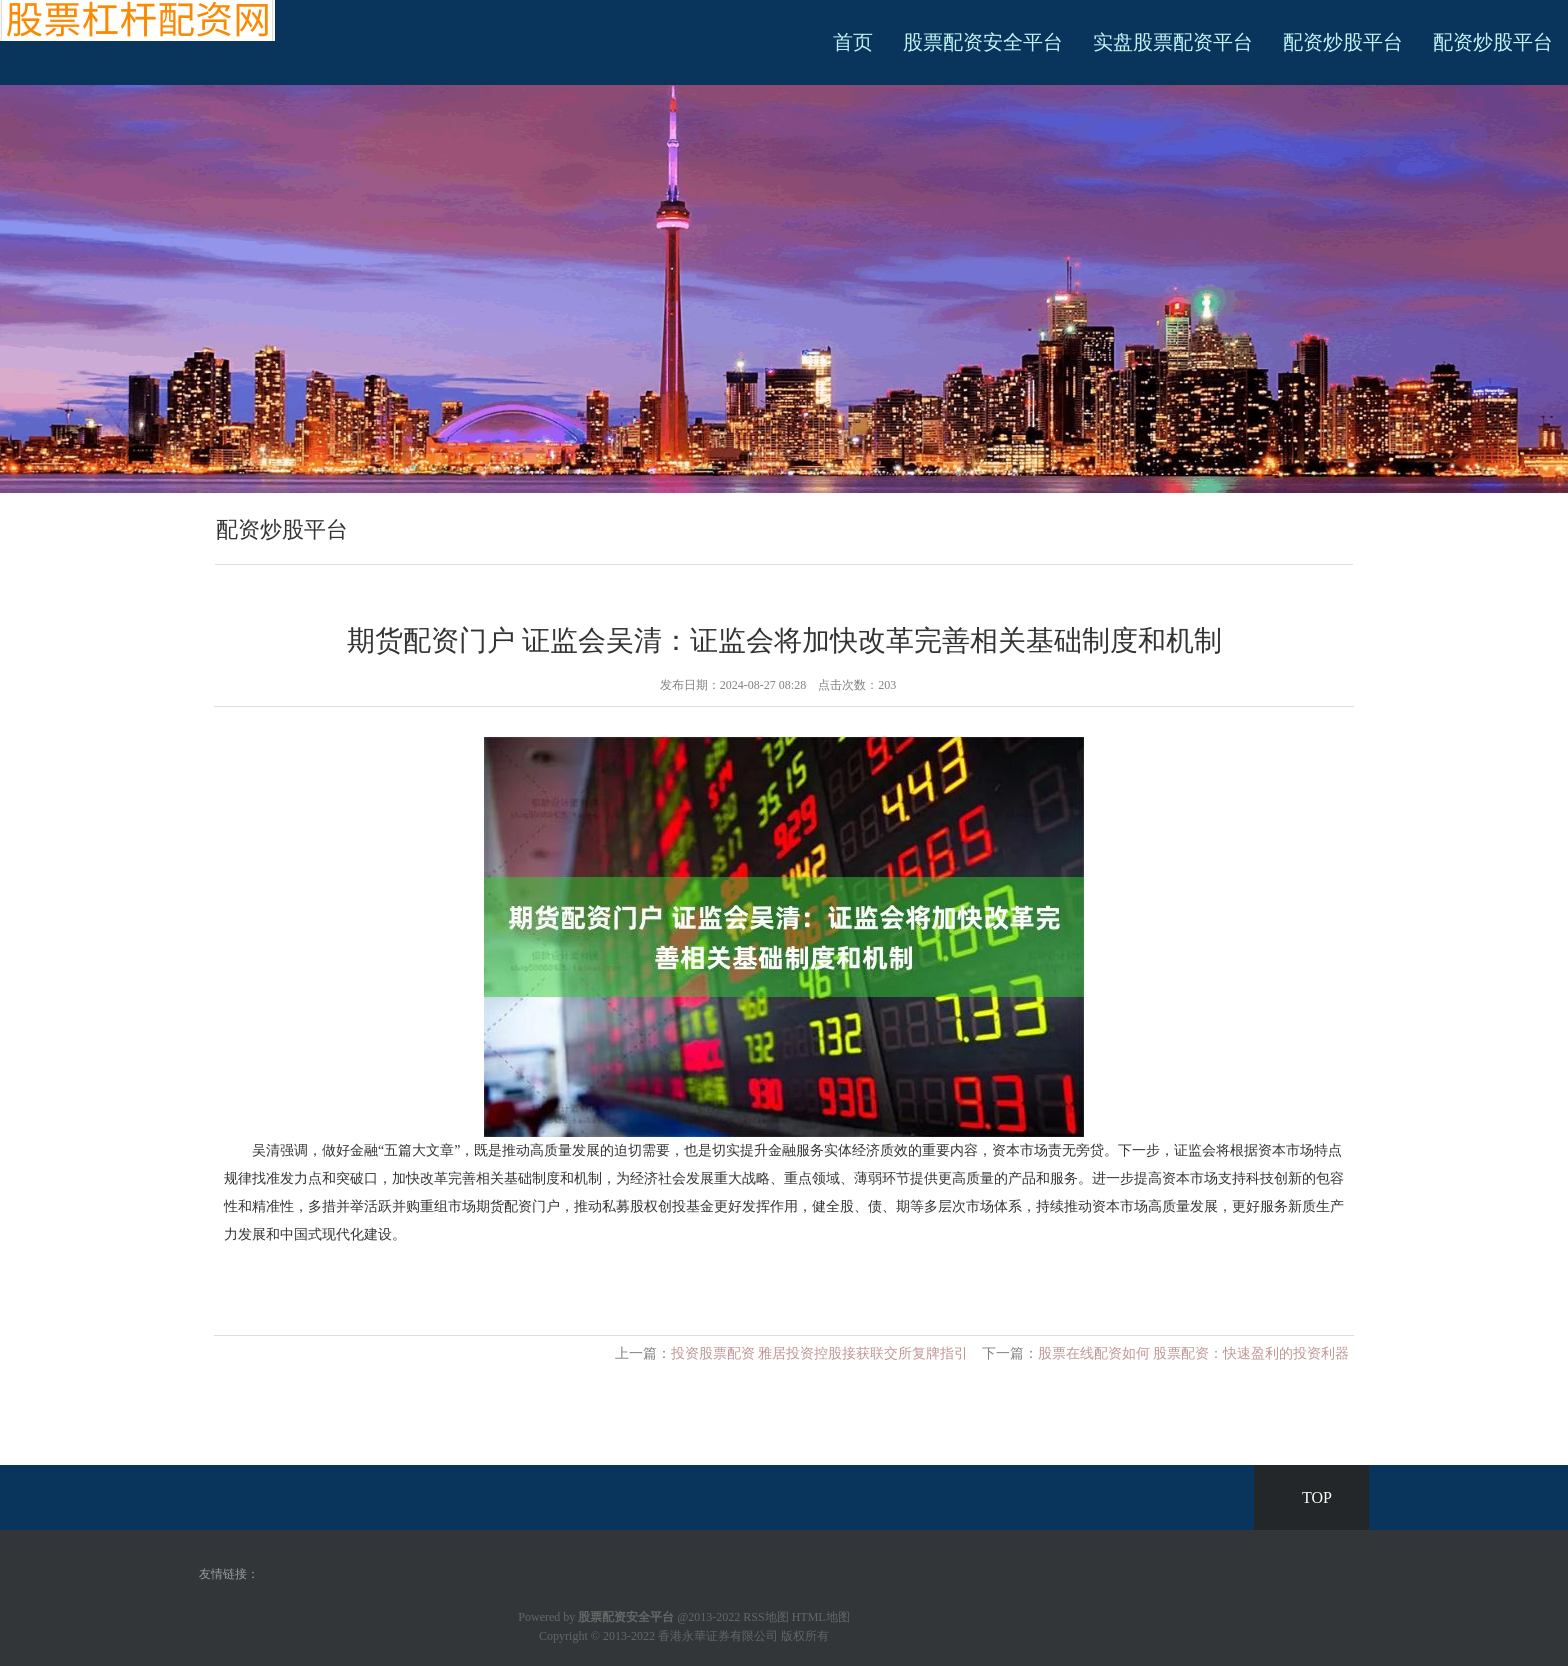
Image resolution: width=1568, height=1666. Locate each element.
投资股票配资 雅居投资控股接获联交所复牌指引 (820, 1353)
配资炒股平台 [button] (1493, 42)
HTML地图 (821, 1617)
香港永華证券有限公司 (718, 1636)
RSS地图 (765, 1617)
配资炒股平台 (1343, 42)
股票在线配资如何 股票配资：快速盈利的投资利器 (1194, 1353)
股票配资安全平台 (983, 42)
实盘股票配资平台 (1173, 42)
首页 (853, 42)
